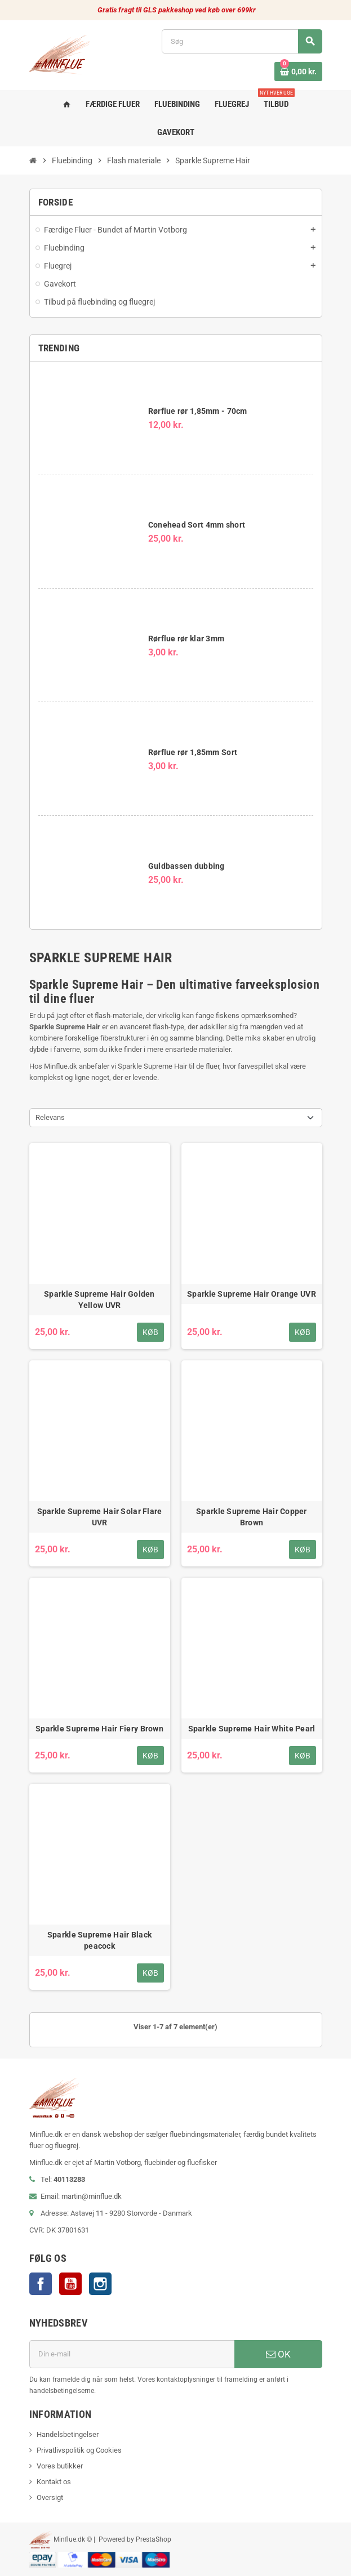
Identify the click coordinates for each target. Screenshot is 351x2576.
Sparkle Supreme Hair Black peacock (99, 1940)
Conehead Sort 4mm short (196, 524)
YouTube (70, 2284)
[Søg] (241, 41)
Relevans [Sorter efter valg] (50, 1117)
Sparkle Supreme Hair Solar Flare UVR (99, 1517)
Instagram (100, 2284)
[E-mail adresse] (131, 2354)
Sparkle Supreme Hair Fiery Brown (99, 1728)
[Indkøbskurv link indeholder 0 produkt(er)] (298, 71)
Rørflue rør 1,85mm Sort (192, 752)
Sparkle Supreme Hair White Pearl (252, 1728)
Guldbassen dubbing (186, 865)
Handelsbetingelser (68, 2434)
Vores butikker (60, 2466)
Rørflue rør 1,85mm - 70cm (197, 411)
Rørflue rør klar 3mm (186, 638)
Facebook (40, 2284)
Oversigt (50, 2497)
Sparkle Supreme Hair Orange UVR (251, 1293)
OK (278, 2354)
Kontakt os (54, 2481)
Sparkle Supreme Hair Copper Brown (251, 1517)
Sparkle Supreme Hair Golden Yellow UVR (99, 1299)
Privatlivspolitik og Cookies (79, 2450)
